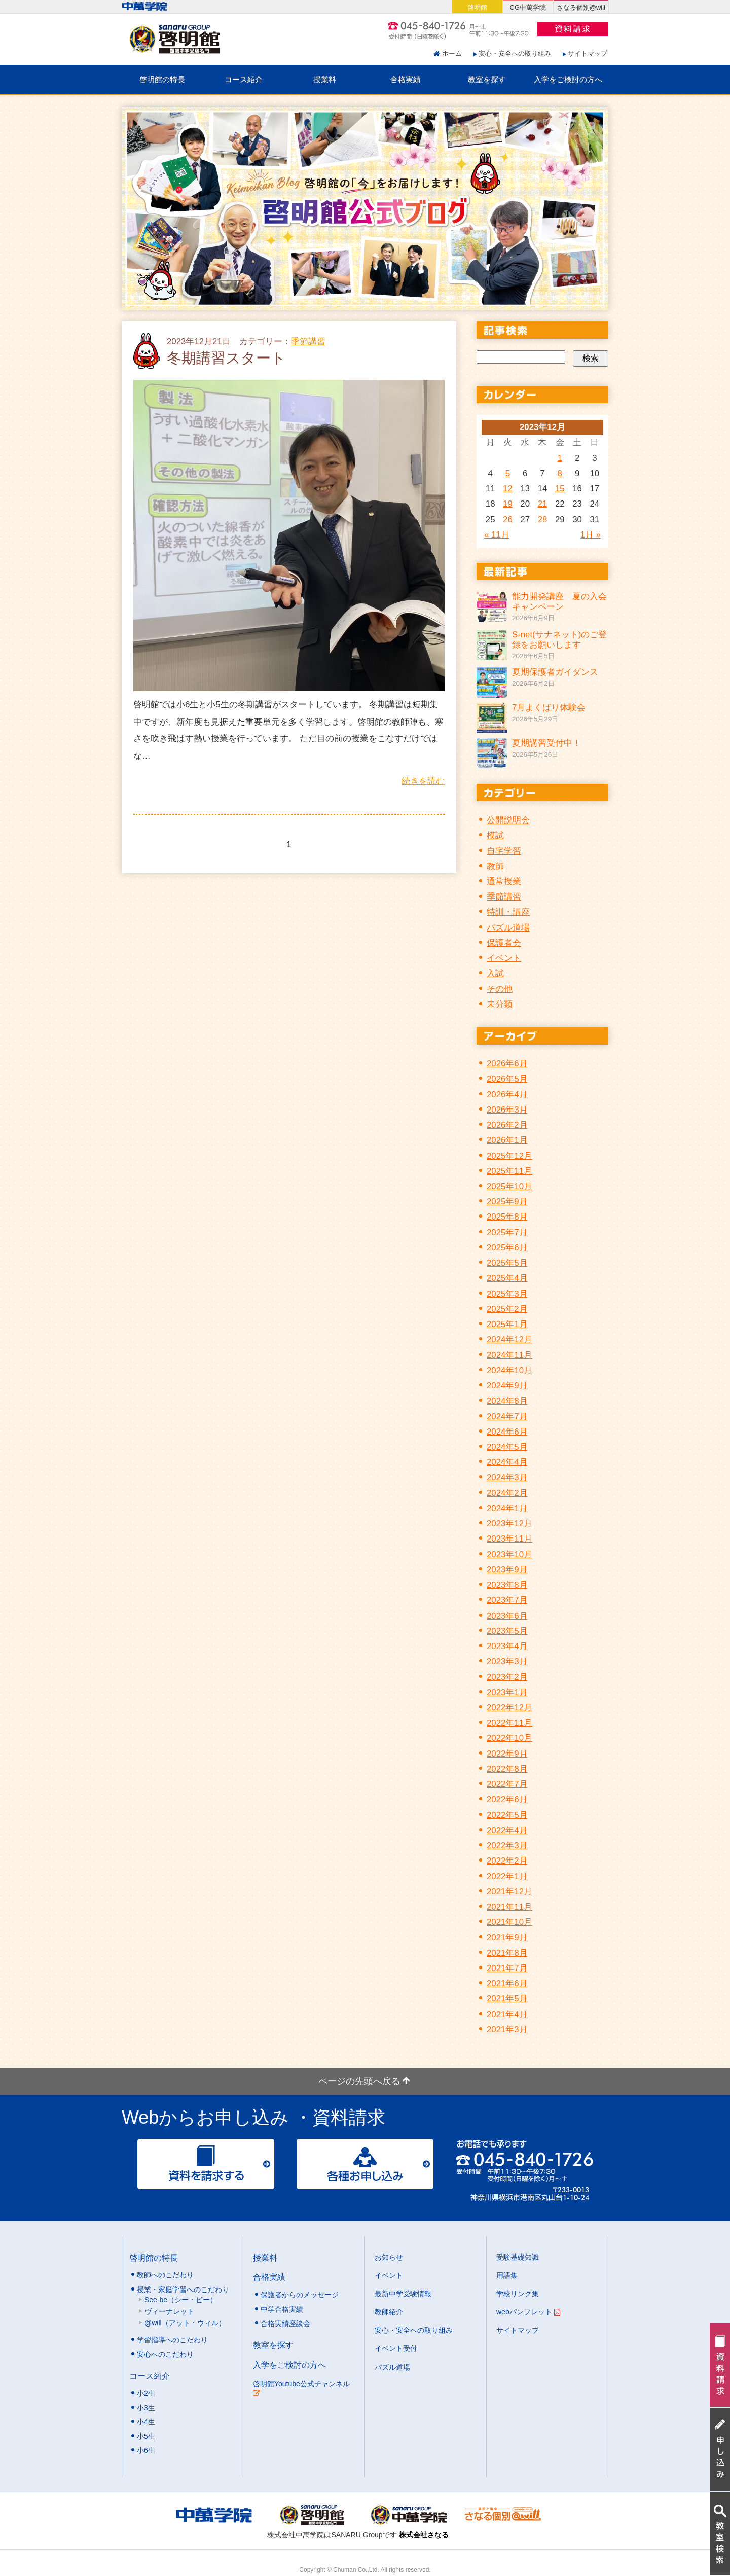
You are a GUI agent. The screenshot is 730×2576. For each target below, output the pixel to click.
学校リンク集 (517, 2293)
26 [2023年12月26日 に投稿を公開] (508, 519)
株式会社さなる (424, 2535)
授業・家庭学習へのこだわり (183, 2289)
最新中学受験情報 (403, 2293)
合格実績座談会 (285, 2323)
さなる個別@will (581, 7)
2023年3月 (507, 1661)
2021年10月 (509, 1922)
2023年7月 (507, 1600)
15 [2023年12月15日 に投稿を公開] (560, 488)
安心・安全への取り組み (515, 53)
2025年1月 (507, 1324)
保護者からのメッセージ (300, 2295)
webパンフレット (528, 2312)
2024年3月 (507, 1477)
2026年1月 (507, 1140)
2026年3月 (507, 1110)
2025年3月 (507, 1294)
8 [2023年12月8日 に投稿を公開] (560, 473)
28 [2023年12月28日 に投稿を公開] (543, 519)
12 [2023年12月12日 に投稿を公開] (508, 488)
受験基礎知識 (517, 2257)
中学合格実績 (282, 2309)
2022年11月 (509, 1723)
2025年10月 (509, 1186)
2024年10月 (509, 1370)
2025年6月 (507, 1248)
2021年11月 (509, 1907)
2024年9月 (507, 1385)
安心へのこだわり (165, 2354)
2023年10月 (509, 1554)
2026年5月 (507, 1079)
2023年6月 (507, 1616)
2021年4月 (507, 2014)
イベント (504, 958)
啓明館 (477, 7)
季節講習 (308, 341)
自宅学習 (504, 851)
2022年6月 (507, 1799)
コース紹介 (244, 79)
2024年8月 (507, 1401)
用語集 (507, 2275)
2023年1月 (507, 1692)
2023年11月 (509, 1539)
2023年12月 (509, 1523)
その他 (500, 989)
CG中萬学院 (528, 7)
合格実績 (405, 79)
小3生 (146, 2408)
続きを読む (423, 781)
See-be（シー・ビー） (180, 2300)
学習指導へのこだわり (172, 2340)
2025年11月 (509, 1171)
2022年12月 (509, 1707)
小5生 (146, 2436)
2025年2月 (507, 1309)
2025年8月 (507, 1217)
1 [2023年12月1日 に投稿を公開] (560, 458)
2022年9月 (507, 1754)
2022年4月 (507, 1830)
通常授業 (504, 881)
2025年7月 (507, 1232)
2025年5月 (507, 1263)
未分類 (500, 1004)
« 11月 (496, 535)
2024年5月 (507, 1447)
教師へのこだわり (165, 2275)
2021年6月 (507, 1983)
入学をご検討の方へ (568, 79)
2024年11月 (509, 1355)
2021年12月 (509, 1892)
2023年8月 (507, 1585)
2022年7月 (507, 1784)
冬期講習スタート (226, 358)
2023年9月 (507, 1570)
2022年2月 (507, 1861)
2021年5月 (507, 1998)
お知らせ (389, 2257)
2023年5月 (507, 1631)
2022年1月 (507, 1876)
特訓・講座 (508, 912)
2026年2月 (507, 1125)
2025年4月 (507, 1278)
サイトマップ (587, 53)
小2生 (146, 2393)
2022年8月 (507, 1769)
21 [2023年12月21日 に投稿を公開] (543, 504)
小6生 (146, 2450)
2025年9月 (507, 1201)
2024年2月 (507, 1493)
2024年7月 (507, 1416)
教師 (495, 866)
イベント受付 (396, 2348)
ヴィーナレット (169, 2311)
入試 (495, 973)
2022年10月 (509, 1738)
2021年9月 (507, 1937)
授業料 (324, 79)
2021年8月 (507, 1953)
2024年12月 (509, 1339)
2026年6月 (507, 1063)
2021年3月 (507, 2029)
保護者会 (504, 943)
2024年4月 (507, 1462)
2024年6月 (507, 1432)
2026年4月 (507, 1094)
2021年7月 (507, 1968)
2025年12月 (509, 1156)
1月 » (590, 535)
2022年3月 (507, 1845)
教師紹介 (389, 2312)
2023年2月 (507, 1677)
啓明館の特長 (162, 79)
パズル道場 (508, 928)
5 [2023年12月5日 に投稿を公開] (507, 473)
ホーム (452, 53)
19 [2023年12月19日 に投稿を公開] (508, 504)
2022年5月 (507, 1815)
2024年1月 (507, 1508)
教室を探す (487, 79)
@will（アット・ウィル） (185, 2323)
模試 (495, 835)
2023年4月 (507, 1646)
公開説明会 (508, 820)
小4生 (146, 2422)
